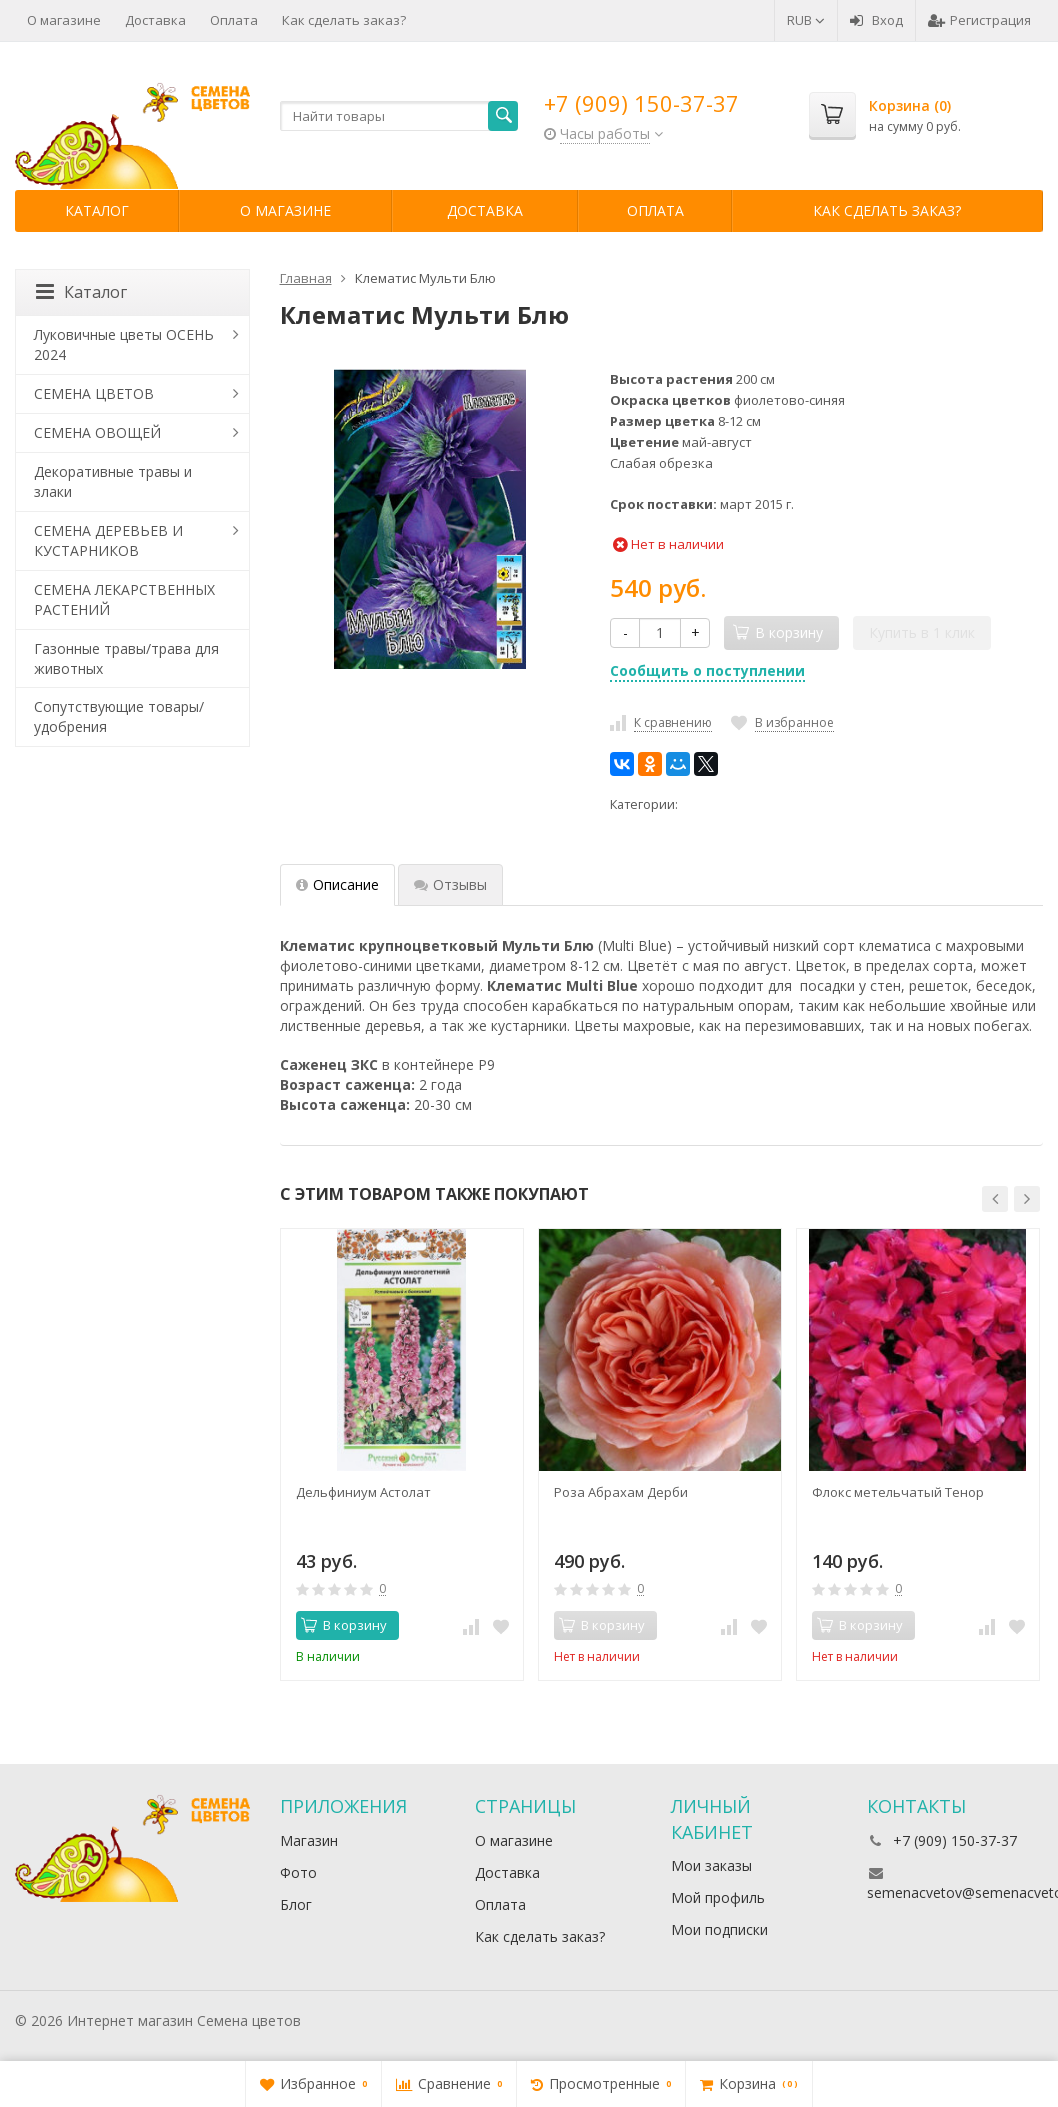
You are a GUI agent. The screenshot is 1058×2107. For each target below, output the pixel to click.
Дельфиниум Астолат (363, 1492)
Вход (876, 20)
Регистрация (979, 20)
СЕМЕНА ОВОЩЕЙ (97, 432)
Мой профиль (718, 1897)
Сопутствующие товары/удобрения (119, 716)
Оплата (234, 20)
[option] (402, 1454)
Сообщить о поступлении (707, 670)
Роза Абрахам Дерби (621, 1492)
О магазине (64, 20)
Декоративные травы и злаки (113, 481)
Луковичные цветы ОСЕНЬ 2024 (124, 344)
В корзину (344, 1625)
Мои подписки (719, 1929)
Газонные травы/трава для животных (126, 658)
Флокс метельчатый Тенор (898, 1492)
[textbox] (399, 116)
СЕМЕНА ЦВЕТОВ (94, 393)
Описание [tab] (337, 884)
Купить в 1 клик (922, 632)
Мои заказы (711, 1865)
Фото (298, 1872)
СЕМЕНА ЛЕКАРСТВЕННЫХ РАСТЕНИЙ (124, 599)
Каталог (97, 210)
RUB (806, 20)
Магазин (309, 1840)
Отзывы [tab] (450, 884)
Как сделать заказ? (344, 20)
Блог (296, 1904)
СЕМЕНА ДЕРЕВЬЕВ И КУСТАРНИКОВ (108, 540)
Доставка (155, 20)
